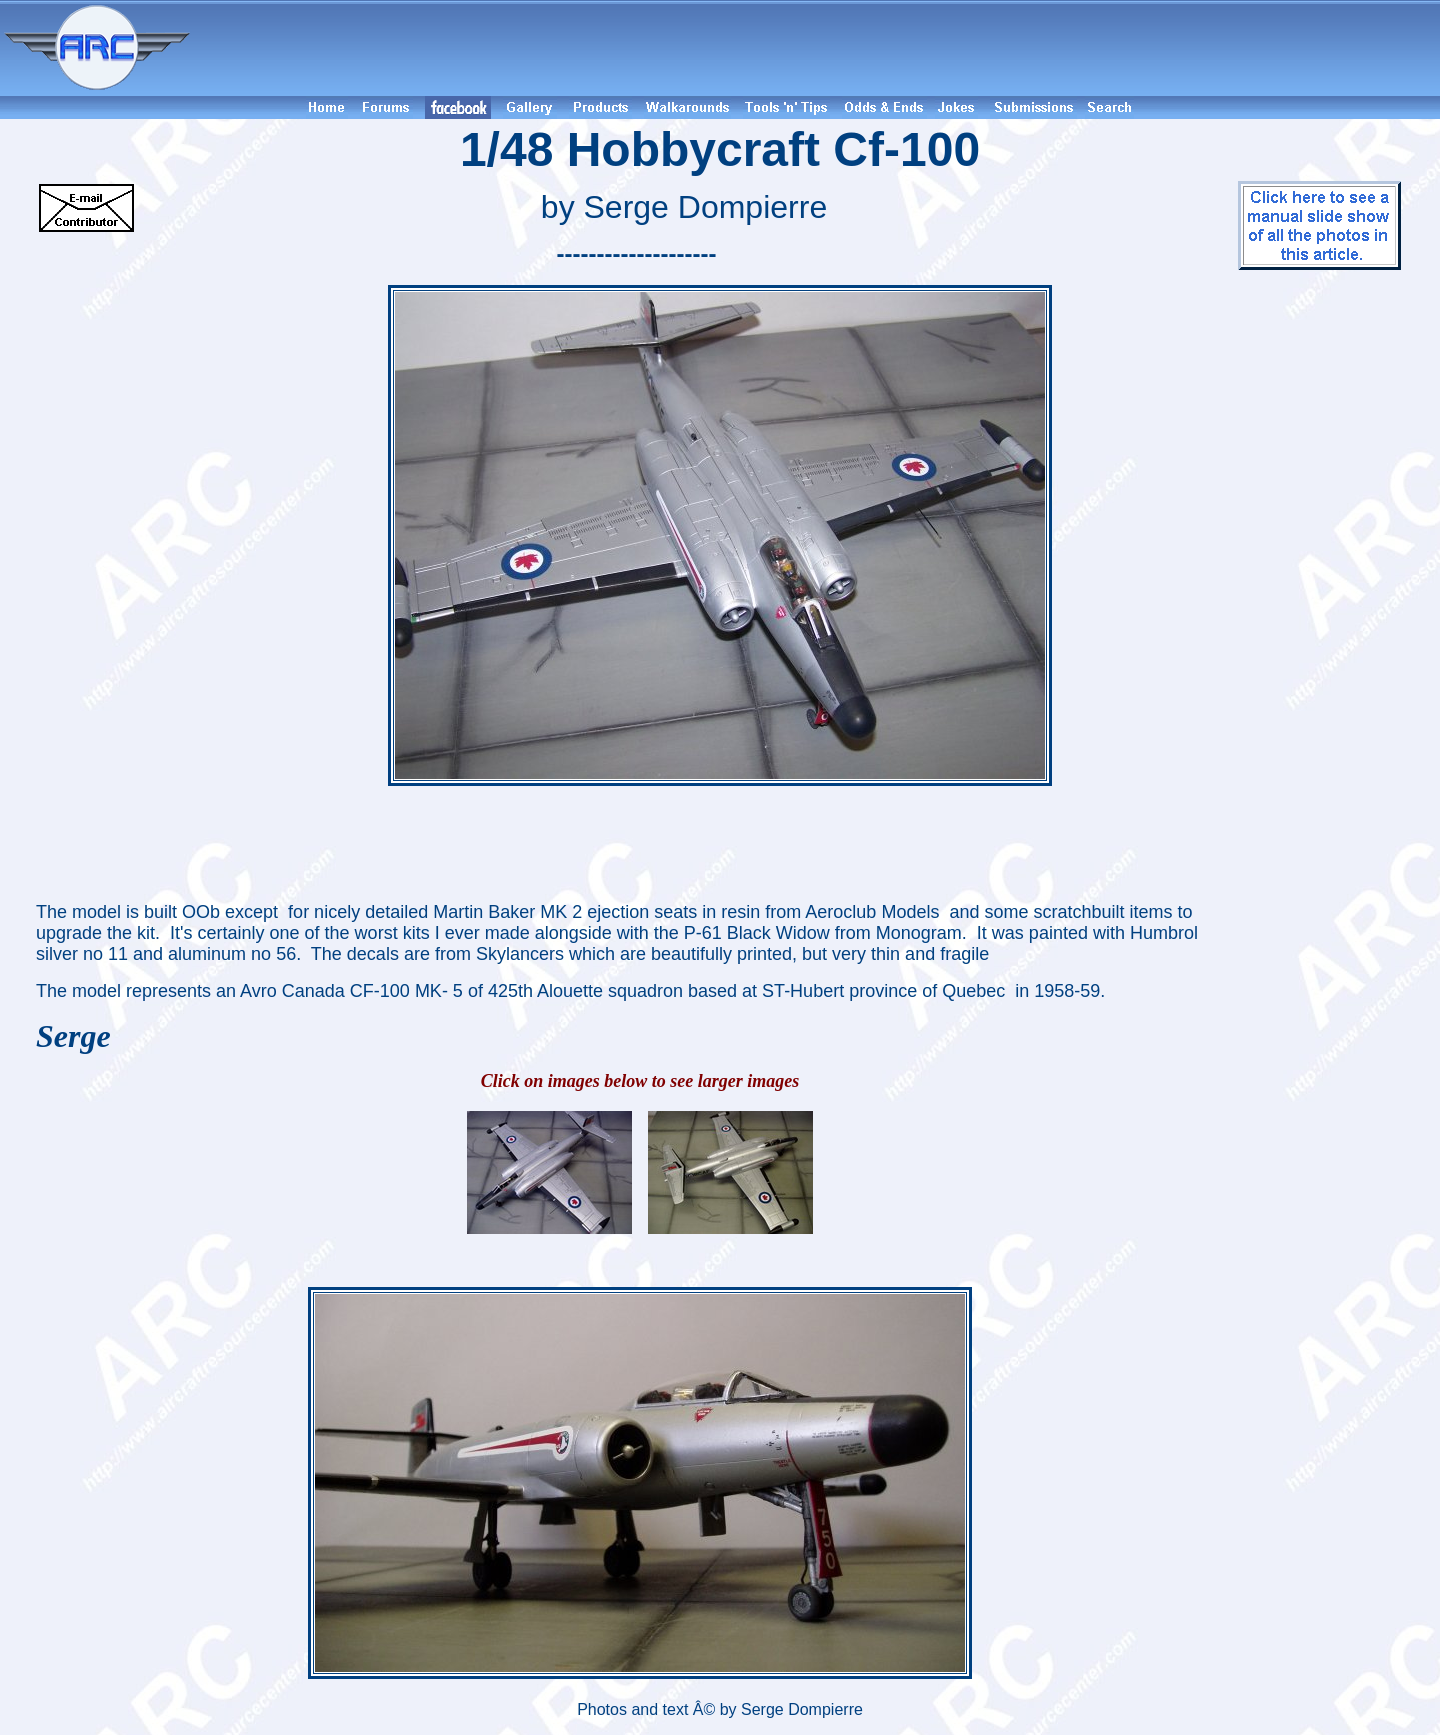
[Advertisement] (818, 48)
